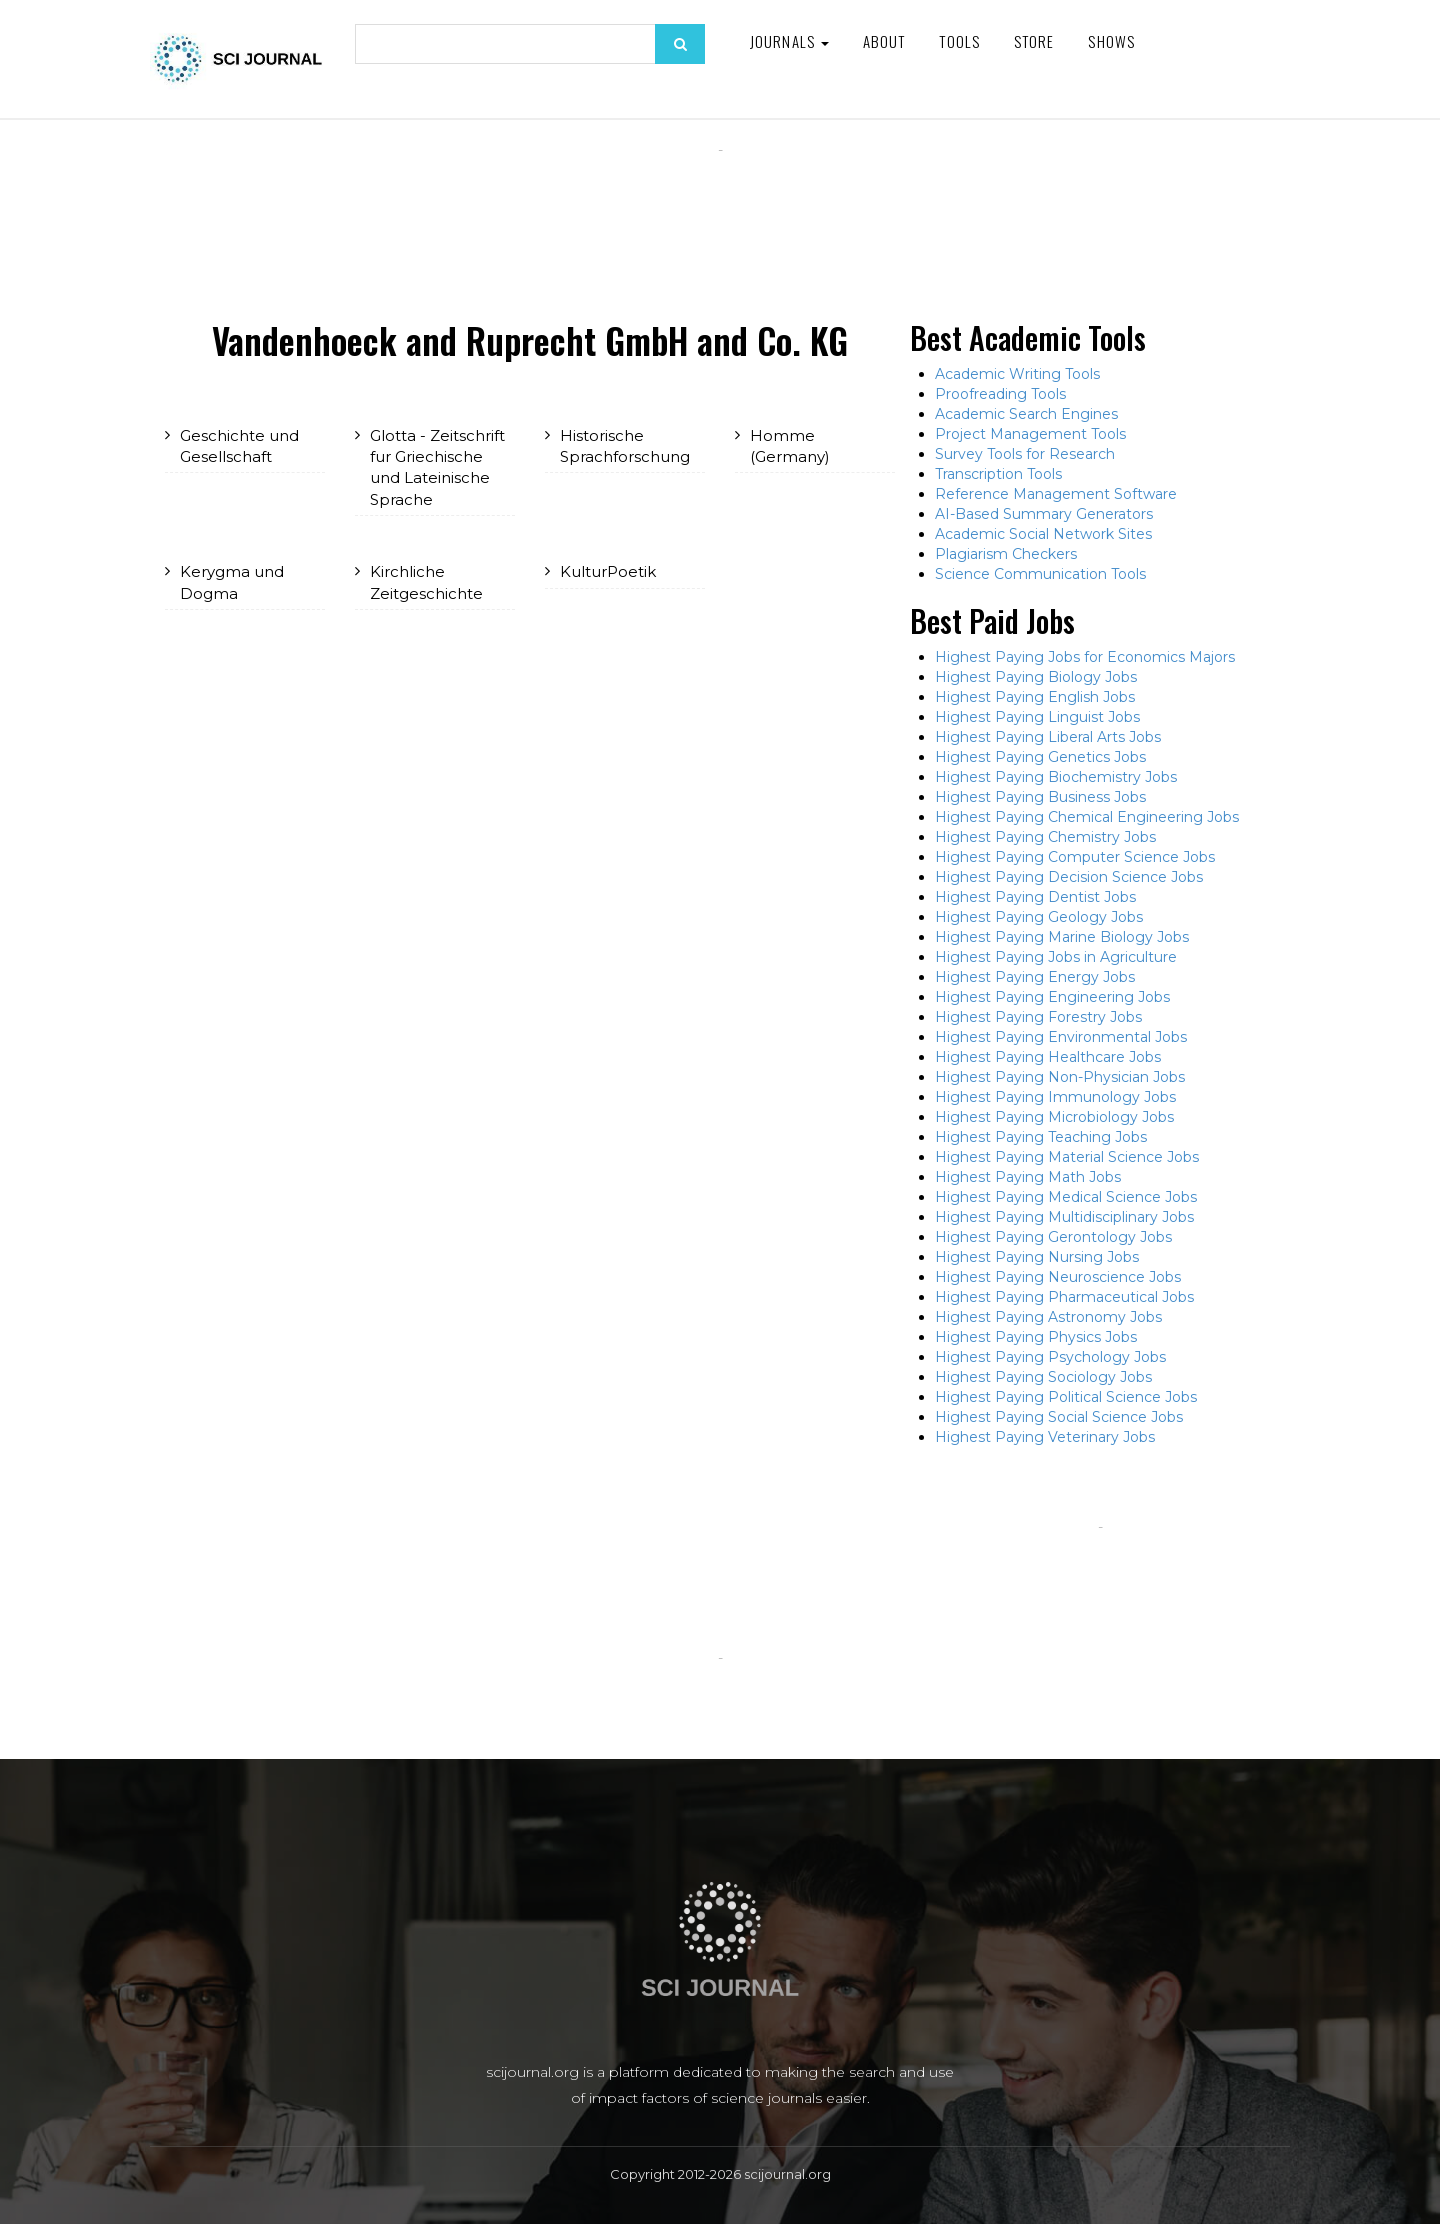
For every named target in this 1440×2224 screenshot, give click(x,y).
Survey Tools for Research (1025, 454)
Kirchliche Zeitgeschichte (426, 582)
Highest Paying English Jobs (1035, 697)
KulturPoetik (608, 571)
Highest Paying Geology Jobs (1039, 917)
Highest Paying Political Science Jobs (1066, 1397)
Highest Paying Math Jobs (1028, 1177)
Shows (1111, 41)
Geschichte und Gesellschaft (239, 446)
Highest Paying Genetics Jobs (1040, 757)
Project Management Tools (1030, 434)
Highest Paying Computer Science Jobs (1075, 857)
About (884, 41)
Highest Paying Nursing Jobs (1037, 1257)
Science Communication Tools (1040, 574)
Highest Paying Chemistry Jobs (1045, 837)
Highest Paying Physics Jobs (1036, 1337)
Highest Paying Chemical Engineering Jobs (1087, 817)
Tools (959, 41)
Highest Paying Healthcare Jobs (1048, 1057)
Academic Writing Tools (1017, 374)
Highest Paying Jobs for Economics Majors (1085, 657)
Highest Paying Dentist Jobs (1035, 897)
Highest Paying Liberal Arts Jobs (1048, 737)
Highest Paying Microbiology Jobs (1054, 1117)
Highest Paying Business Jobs (1040, 797)
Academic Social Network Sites (1043, 534)
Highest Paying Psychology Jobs (1050, 1357)
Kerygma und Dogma (232, 582)
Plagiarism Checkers (1006, 554)
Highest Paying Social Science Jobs (1059, 1417)
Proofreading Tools (1000, 394)
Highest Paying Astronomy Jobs (1048, 1317)
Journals (789, 41)
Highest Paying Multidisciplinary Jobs (1064, 1217)
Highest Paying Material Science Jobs (1067, 1157)
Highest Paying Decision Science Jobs (1069, 877)
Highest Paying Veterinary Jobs (1045, 1437)
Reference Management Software (1056, 494)
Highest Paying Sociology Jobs (1043, 1377)
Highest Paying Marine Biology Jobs (1062, 937)
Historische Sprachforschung (625, 446)
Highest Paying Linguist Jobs (1037, 717)
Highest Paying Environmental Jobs (1061, 1037)
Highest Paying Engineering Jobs (1052, 997)
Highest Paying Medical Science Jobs (1066, 1197)
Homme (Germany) (790, 446)
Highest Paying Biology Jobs (1036, 677)
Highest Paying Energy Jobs (1035, 977)
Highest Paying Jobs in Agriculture (1056, 957)
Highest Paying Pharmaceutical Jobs (1064, 1297)
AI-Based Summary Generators (1044, 514)
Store (1034, 41)
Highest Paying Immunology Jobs (1055, 1097)
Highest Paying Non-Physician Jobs (1060, 1077)
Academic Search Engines (1026, 414)
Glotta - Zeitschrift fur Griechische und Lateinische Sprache (437, 467)
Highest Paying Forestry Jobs (1038, 1017)
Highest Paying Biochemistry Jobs (1056, 777)
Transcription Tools (998, 474)
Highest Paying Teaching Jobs (1041, 1137)
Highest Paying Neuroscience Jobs (1058, 1277)
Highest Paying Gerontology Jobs (1053, 1237)
